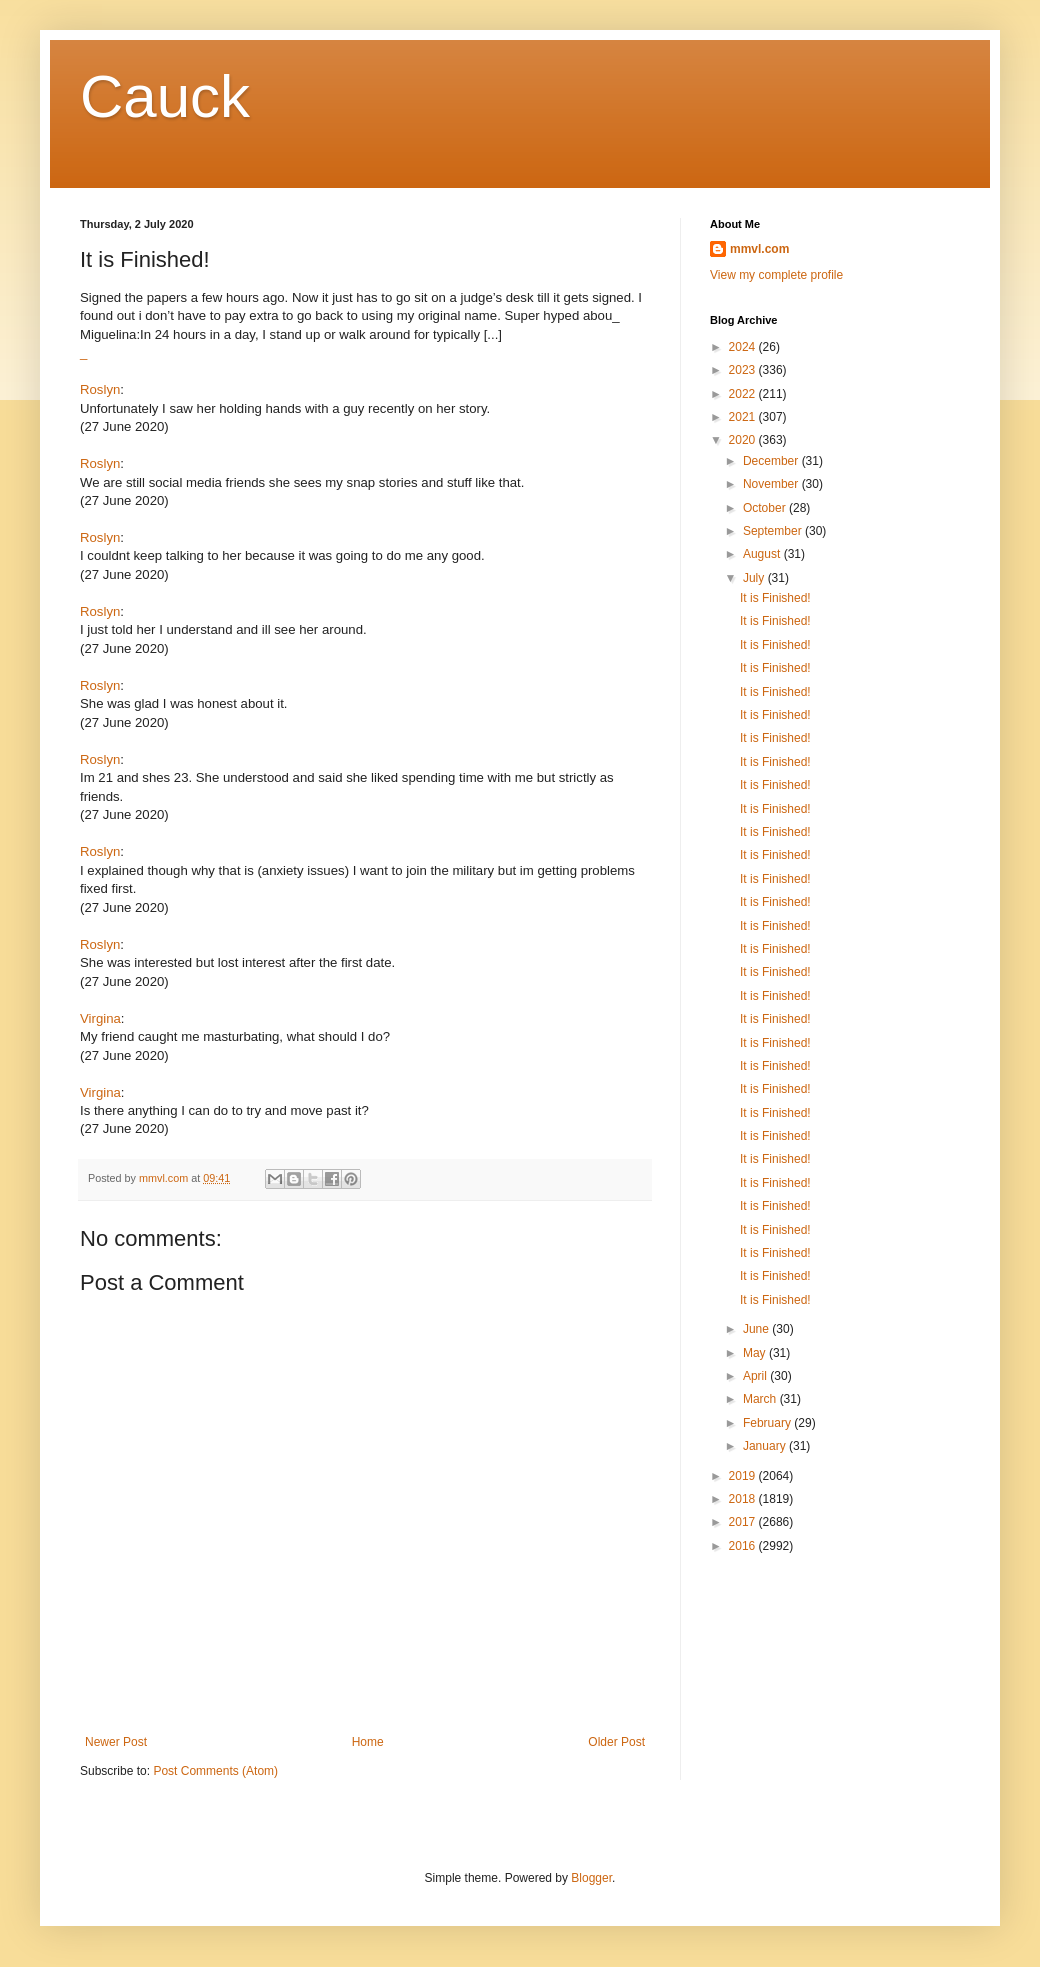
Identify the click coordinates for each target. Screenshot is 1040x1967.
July (755, 578)
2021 (744, 417)
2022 (744, 394)
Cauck (165, 96)
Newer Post (116, 1742)
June (757, 1329)
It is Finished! (775, 598)
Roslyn (100, 389)
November (772, 484)
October (766, 508)
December (772, 461)
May (756, 1353)
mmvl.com (759, 249)
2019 (744, 1476)
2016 (744, 1546)
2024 (744, 347)
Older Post (616, 1742)
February (768, 1423)
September (774, 531)
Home (368, 1742)
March (761, 1399)
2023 (744, 370)
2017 (744, 1522)
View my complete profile (776, 275)
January (766, 1446)
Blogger (591, 1878)
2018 (744, 1499)
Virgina (100, 1018)
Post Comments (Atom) (215, 1771)
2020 (744, 440)
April (756, 1376)
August (763, 554)
